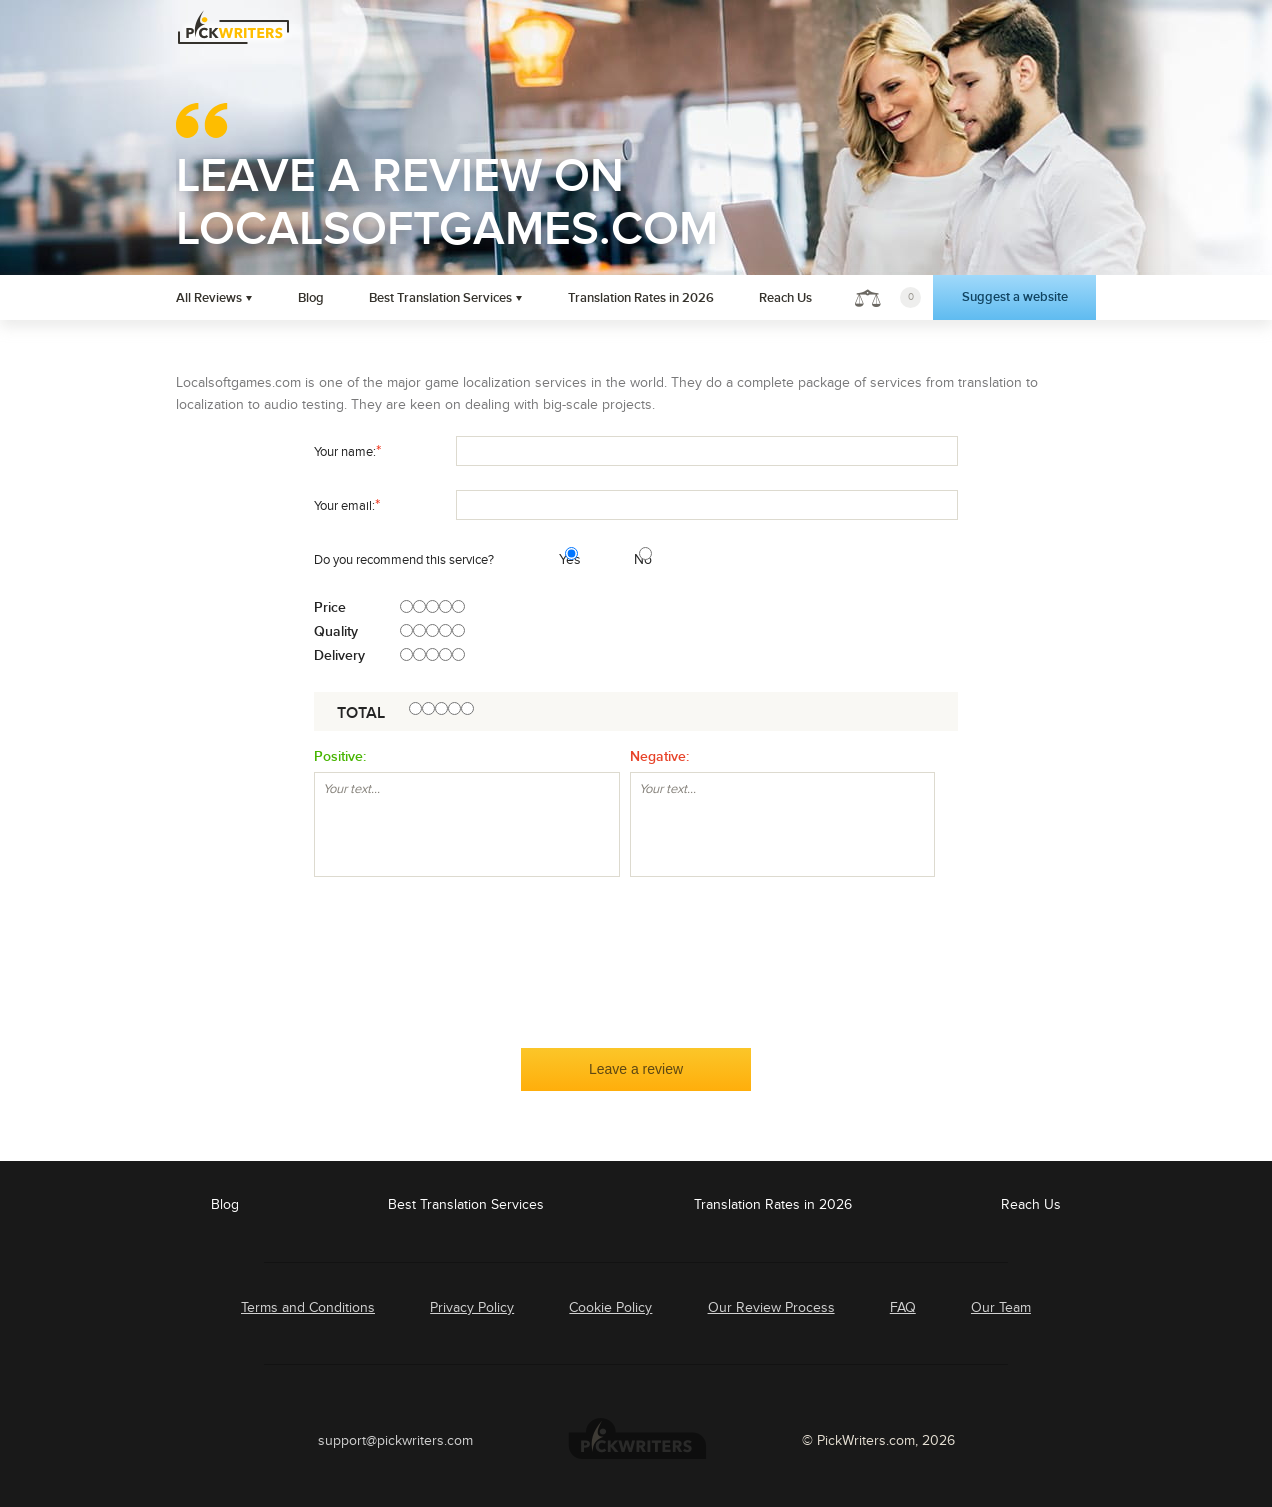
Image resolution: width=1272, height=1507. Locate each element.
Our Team (1001, 1307)
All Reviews (209, 298)
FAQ (903, 1307)
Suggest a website (1015, 297)
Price (330, 608)
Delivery (339, 656)
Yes (562, 559)
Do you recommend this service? (404, 560)
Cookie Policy (610, 1307)
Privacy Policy (472, 1307)
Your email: (347, 505)
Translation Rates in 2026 (641, 298)
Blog (311, 298)
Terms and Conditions (308, 1307)
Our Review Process (771, 1307)
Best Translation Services (440, 298)
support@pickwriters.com (395, 1440)
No (636, 559)
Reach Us (785, 298)
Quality (336, 632)
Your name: (347, 451)
